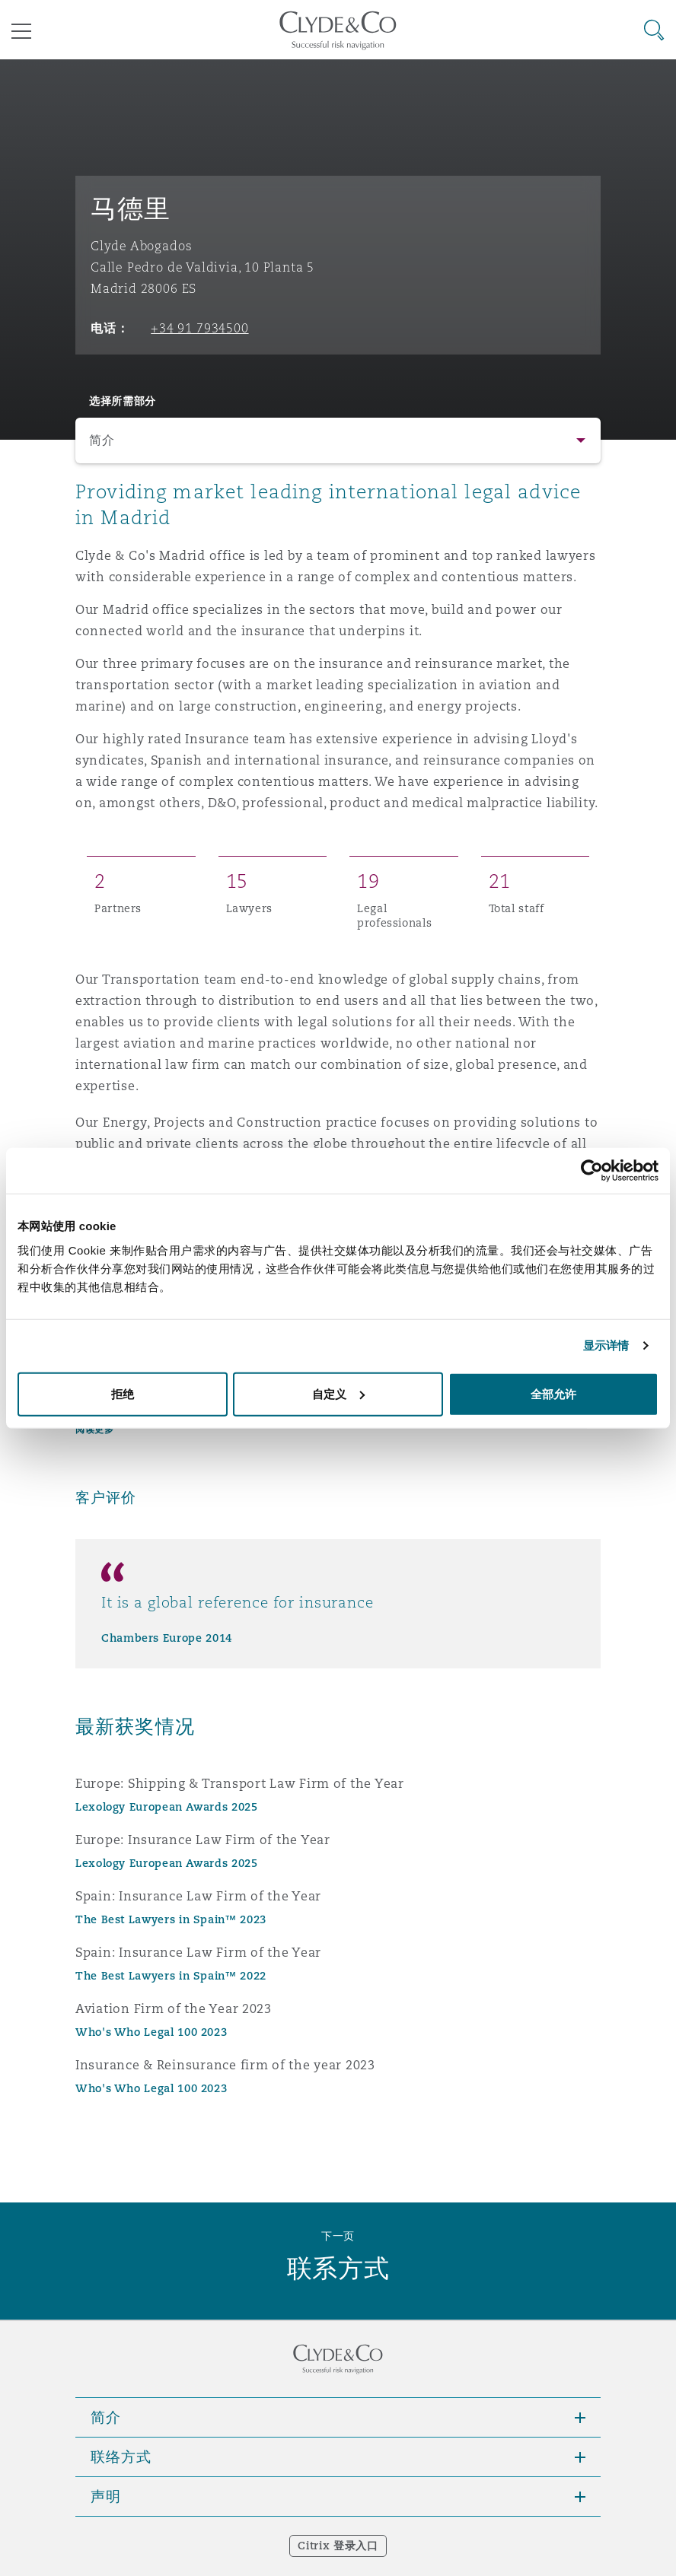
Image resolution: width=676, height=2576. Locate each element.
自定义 (338, 1393)
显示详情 (606, 1345)
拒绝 (122, 1393)
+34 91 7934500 (199, 328)
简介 (101, 440)
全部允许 (553, 1393)
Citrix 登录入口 (338, 2545)
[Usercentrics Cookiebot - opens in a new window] (591, 1170)
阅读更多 (94, 1429)
